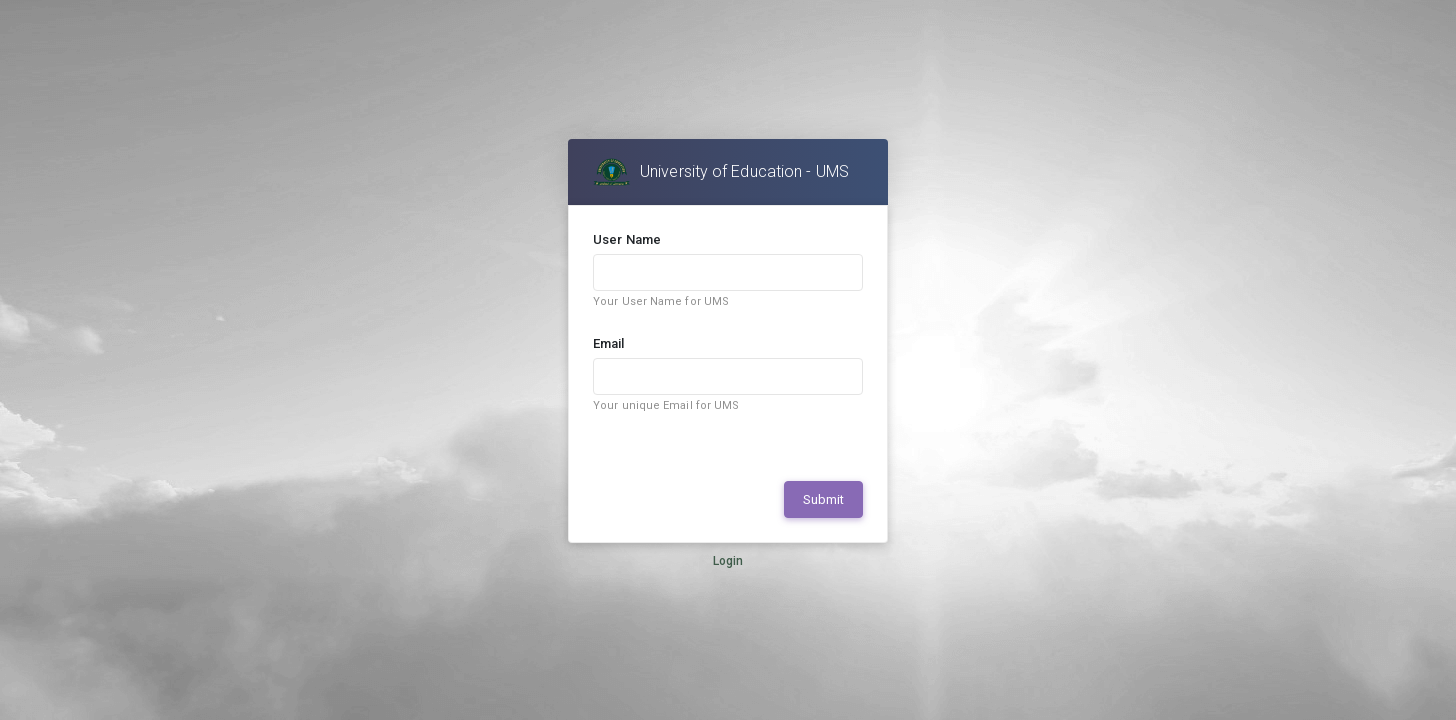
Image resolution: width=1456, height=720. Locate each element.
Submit (823, 499)
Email (609, 343)
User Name (627, 239)
